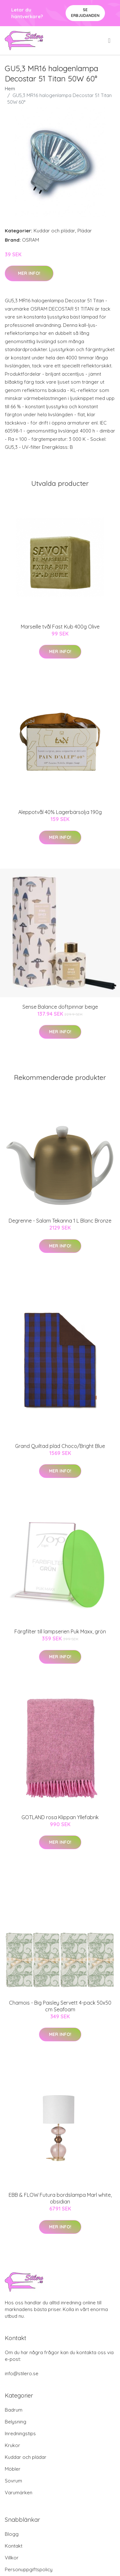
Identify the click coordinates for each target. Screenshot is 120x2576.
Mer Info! (29, 273)
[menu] (109, 40)
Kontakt (13, 2546)
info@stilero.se (21, 2373)
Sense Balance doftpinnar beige (60, 1007)
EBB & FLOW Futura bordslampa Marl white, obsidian (60, 2198)
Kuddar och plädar (54, 231)
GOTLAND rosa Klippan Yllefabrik (60, 1817)
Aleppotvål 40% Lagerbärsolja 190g (60, 812)
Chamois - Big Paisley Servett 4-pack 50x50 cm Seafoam (60, 2006)
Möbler (12, 2469)
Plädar (84, 231)
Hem (10, 89)
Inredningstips (20, 2433)
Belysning (15, 2422)
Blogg (12, 2534)
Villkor (12, 2558)
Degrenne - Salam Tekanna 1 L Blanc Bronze (60, 1220)
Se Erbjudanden (85, 12)
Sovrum (13, 2481)
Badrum (13, 2410)
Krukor (12, 2445)
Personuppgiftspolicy (28, 2569)
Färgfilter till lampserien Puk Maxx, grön (60, 1631)
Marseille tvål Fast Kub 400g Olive (60, 626)
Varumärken (18, 2492)
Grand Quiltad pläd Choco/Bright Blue (60, 1446)
